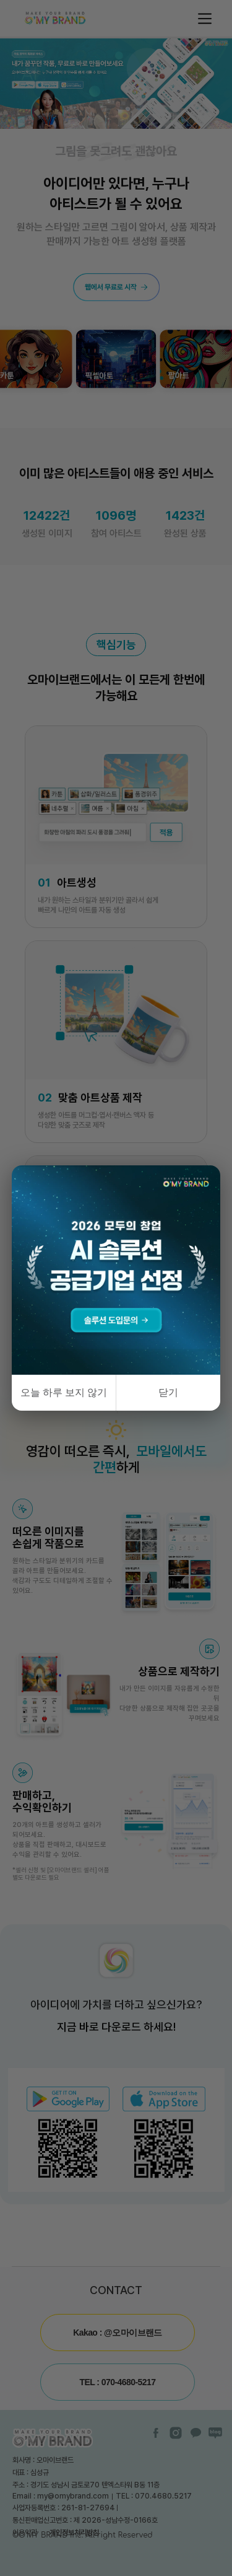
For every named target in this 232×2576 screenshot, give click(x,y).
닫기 (168, 1392)
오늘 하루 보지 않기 (63, 1392)
